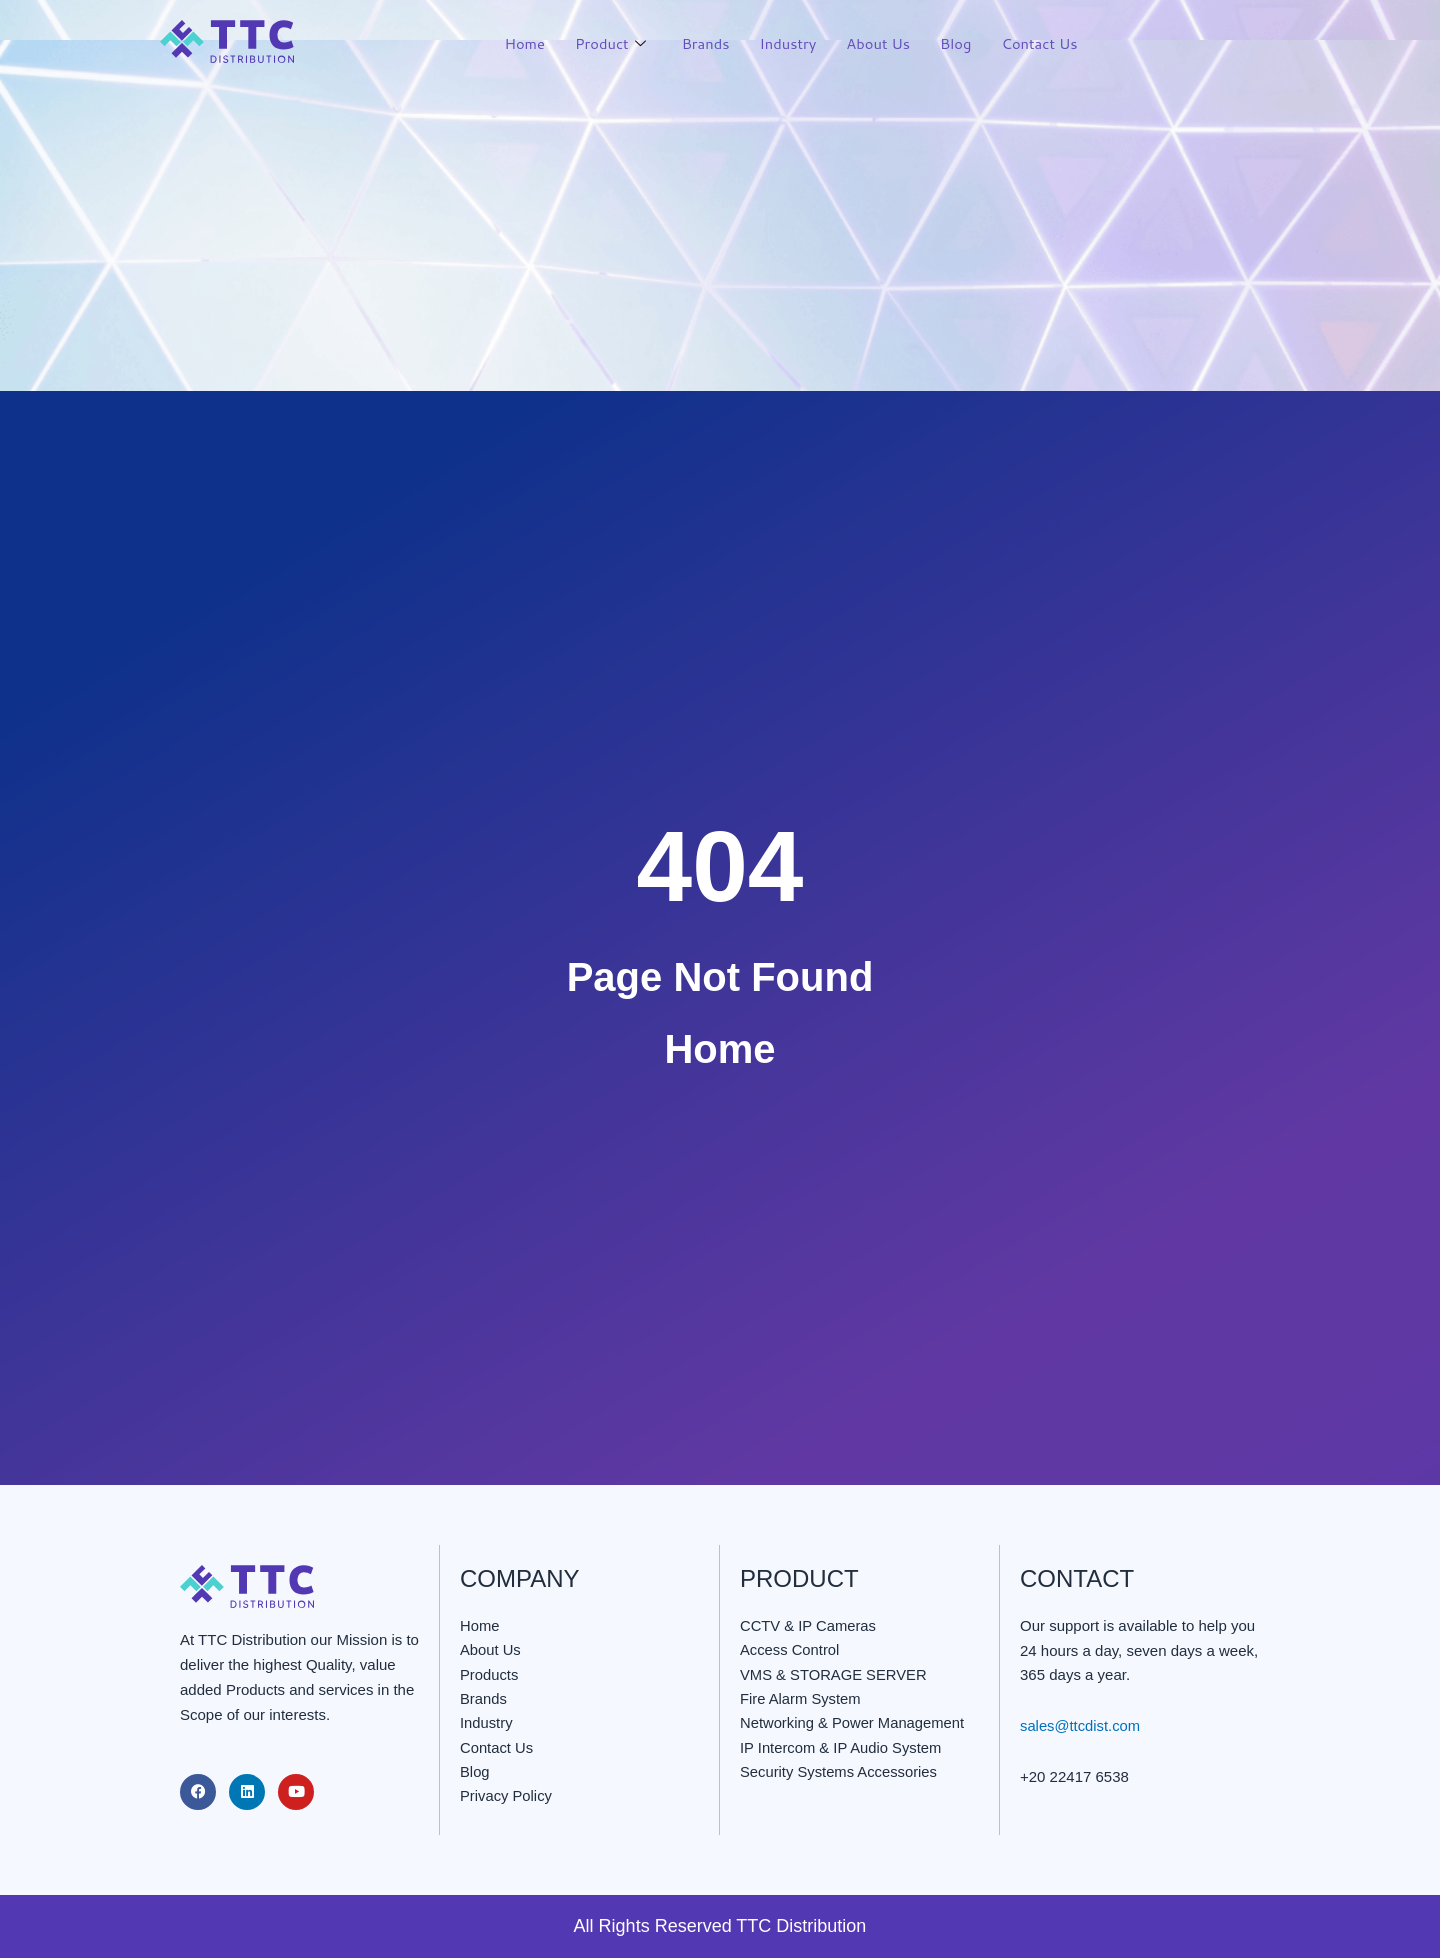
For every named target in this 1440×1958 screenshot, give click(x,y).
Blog (954, 43)
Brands (700, 43)
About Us (875, 43)
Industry (784, 43)
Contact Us (1039, 43)
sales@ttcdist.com (1081, 1725)
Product (604, 44)
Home (517, 43)
